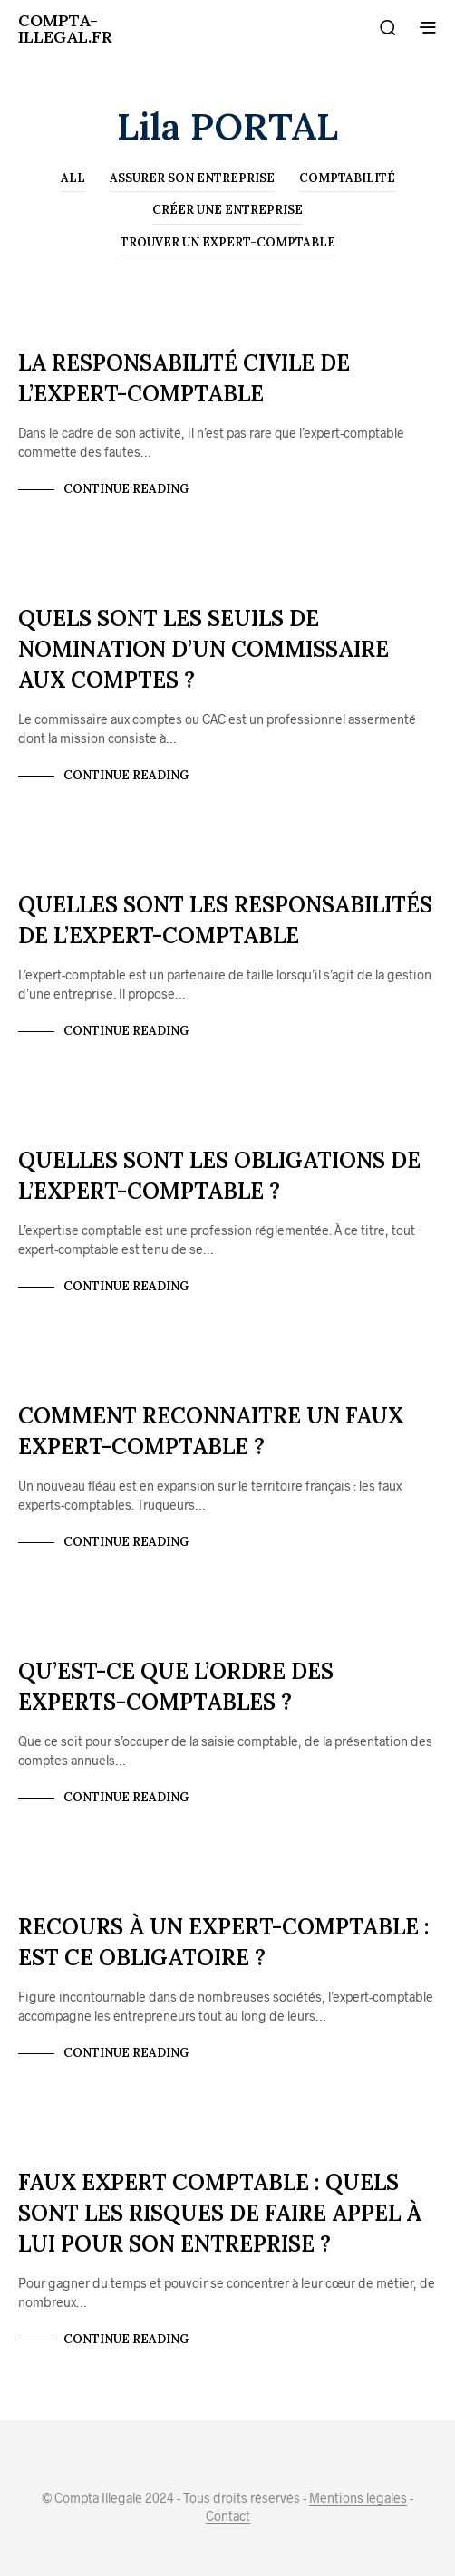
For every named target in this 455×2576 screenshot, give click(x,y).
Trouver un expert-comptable (228, 242)
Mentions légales (358, 2498)
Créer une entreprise (227, 209)
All (73, 178)
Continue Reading (126, 489)
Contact (228, 2516)
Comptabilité (347, 178)
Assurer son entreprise (192, 178)
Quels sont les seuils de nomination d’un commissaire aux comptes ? (203, 649)
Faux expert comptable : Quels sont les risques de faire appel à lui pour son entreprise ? (219, 2213)
